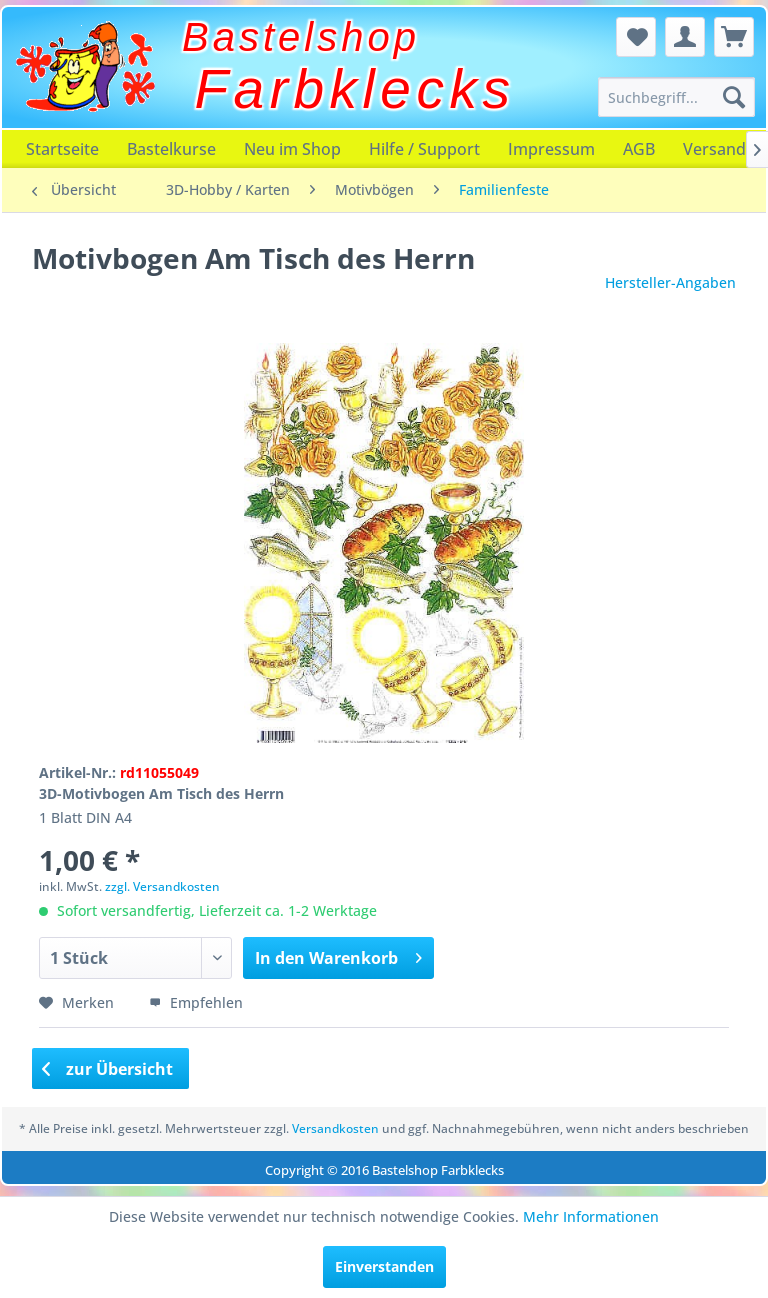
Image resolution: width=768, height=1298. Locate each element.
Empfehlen (196, 1002)
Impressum (551, 149)
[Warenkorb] (734, 37)
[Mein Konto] (685, 37)
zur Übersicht (108, 1069)
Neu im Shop (292, 149)
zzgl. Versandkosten (162, 886)
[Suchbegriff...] (677, 97)
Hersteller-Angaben (670, 282)
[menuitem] (677, 97)
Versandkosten (335, 1128)
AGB (639, 149)
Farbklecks (355, 89)
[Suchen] (734, 97)
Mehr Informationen (591, 1216)
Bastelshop (301, 37)
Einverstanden (384, 1266)
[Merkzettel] (636, 37)
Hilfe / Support (424, 149)
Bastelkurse (171, 149)
